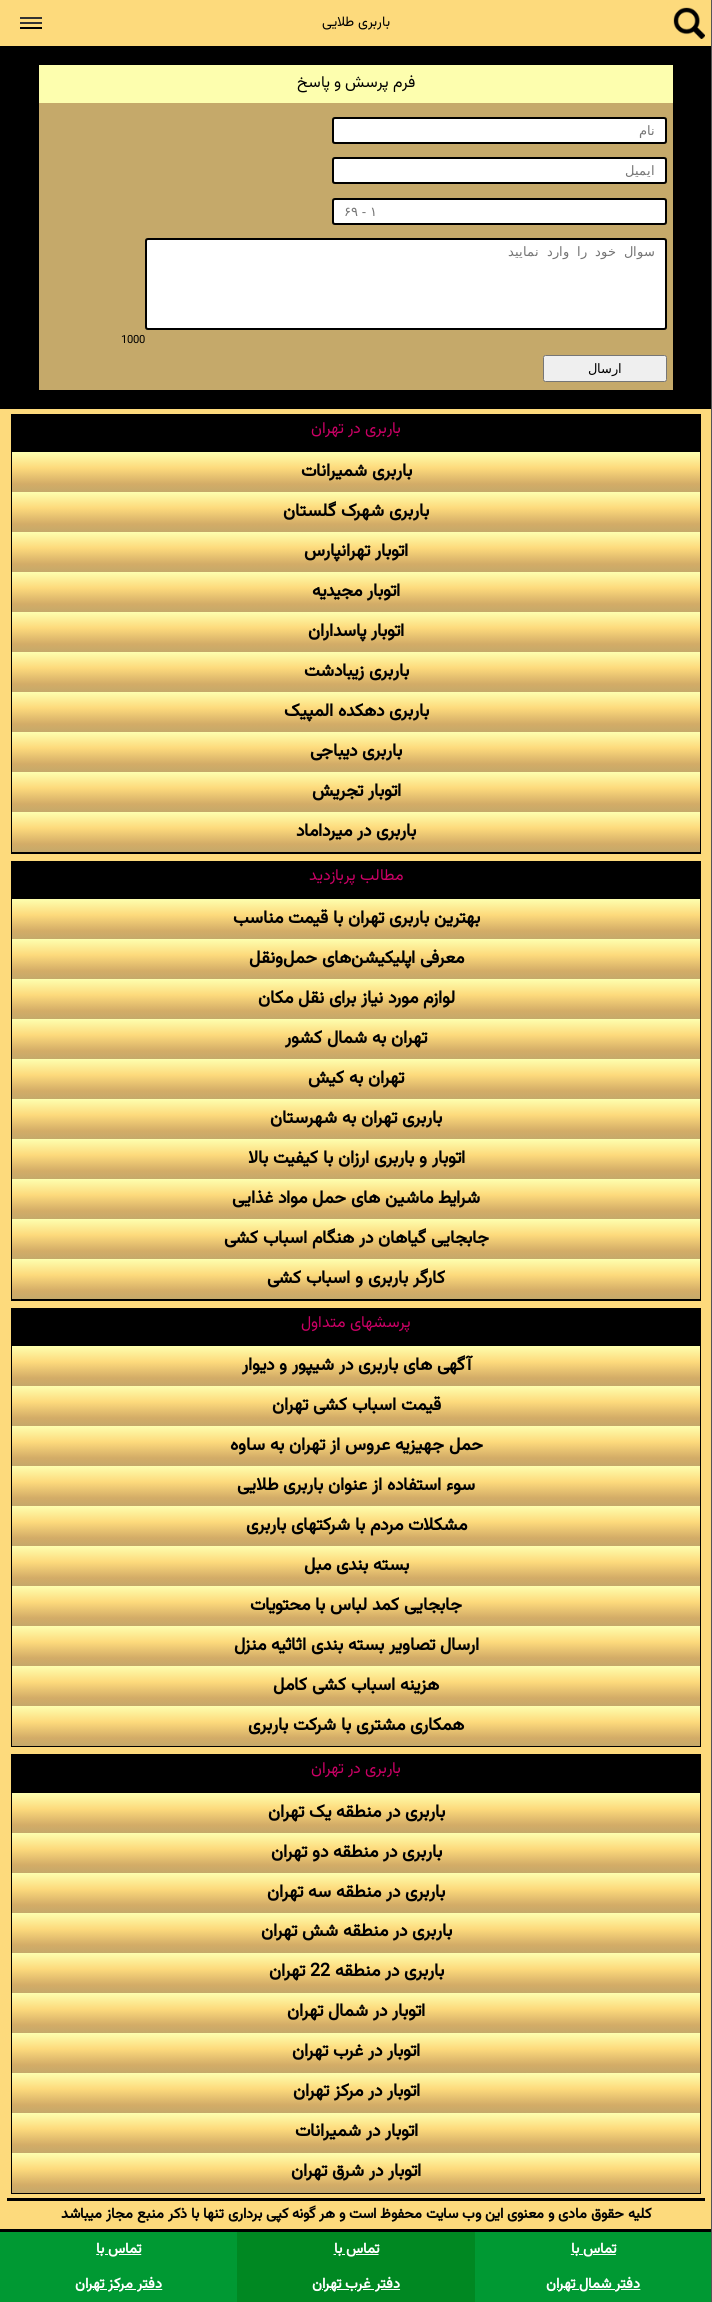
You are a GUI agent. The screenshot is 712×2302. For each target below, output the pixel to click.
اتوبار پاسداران (356, 631)
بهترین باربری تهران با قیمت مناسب (356, 918)
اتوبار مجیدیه (356, 591)
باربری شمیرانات (356, 471)
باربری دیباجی (356, 751)
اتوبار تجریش (356, 791)
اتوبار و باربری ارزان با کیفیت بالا (356, 1158)
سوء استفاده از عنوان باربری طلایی (356, 1485)
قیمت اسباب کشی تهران (356, 1405)
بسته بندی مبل (356, 1565)
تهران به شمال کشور (356, 1038)
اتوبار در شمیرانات (356, 2131)
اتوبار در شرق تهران (356, 2171)
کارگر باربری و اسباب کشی (356, 1278)
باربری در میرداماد (356, 831)
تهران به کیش (356, 1078)
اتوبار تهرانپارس (356, 551)
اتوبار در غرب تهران (356, 2051)
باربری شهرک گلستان (356, 511)
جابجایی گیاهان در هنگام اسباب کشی (356, 1238)
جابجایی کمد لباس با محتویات (356, 1605)
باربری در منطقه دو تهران (356, 1852)
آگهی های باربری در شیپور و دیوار (356, 1365)
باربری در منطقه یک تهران (356, 1812)
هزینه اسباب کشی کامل (356, 1685)
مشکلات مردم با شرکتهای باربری (356, 1525)
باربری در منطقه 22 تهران (356, 1971)
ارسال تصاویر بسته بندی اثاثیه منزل (356, 1645)
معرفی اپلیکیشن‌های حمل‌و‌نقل (356, 958)
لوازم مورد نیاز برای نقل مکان (356, 998)
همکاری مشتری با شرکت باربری (356, 1725)
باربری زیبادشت (356, 671)
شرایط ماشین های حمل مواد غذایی (356, 1198)
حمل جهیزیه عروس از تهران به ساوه (356, 1445)
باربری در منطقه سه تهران (356, 1892)
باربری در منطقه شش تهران (356, 1931)
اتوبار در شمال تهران (356, 2011)
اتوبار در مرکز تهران (356, 2091)
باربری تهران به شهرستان (356, 1118)
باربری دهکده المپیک (356, 711)
